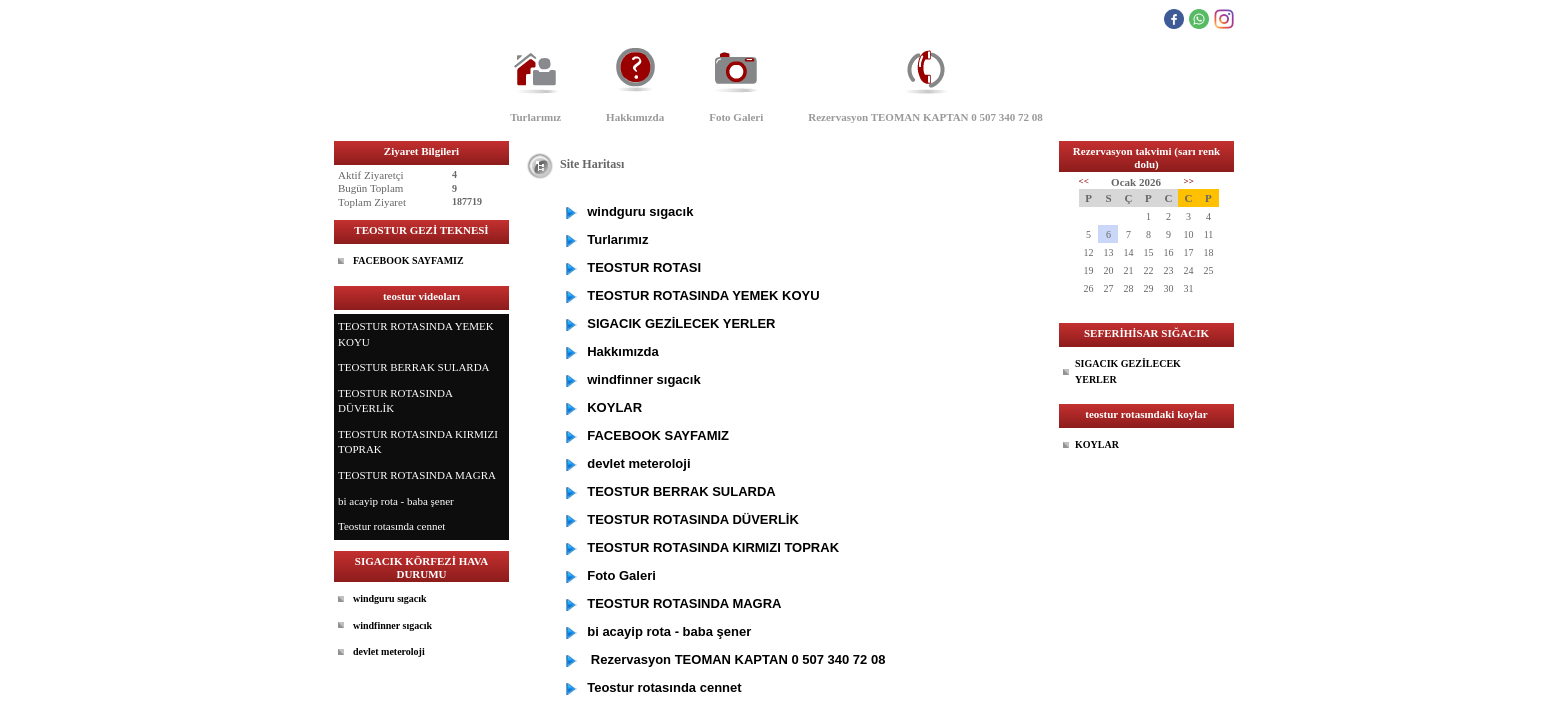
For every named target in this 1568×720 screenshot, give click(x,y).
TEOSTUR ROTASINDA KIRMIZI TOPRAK (418, 442)
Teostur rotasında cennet (391, 526)
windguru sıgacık (390, 598)
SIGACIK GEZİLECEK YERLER (1128, 371)
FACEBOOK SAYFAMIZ (408, 260)
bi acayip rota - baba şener (396, 501)
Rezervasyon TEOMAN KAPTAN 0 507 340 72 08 (925, 117)
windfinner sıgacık (392, 625)
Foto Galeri (736, 117)
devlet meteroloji (389, 651)
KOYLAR (1097, 444)
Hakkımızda (635, 117)
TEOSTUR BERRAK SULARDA (414, 367)
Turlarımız (535, 117)
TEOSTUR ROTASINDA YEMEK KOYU (416, 334)
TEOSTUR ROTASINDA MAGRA (417, 475)
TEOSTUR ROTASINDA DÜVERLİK (395, 401)
